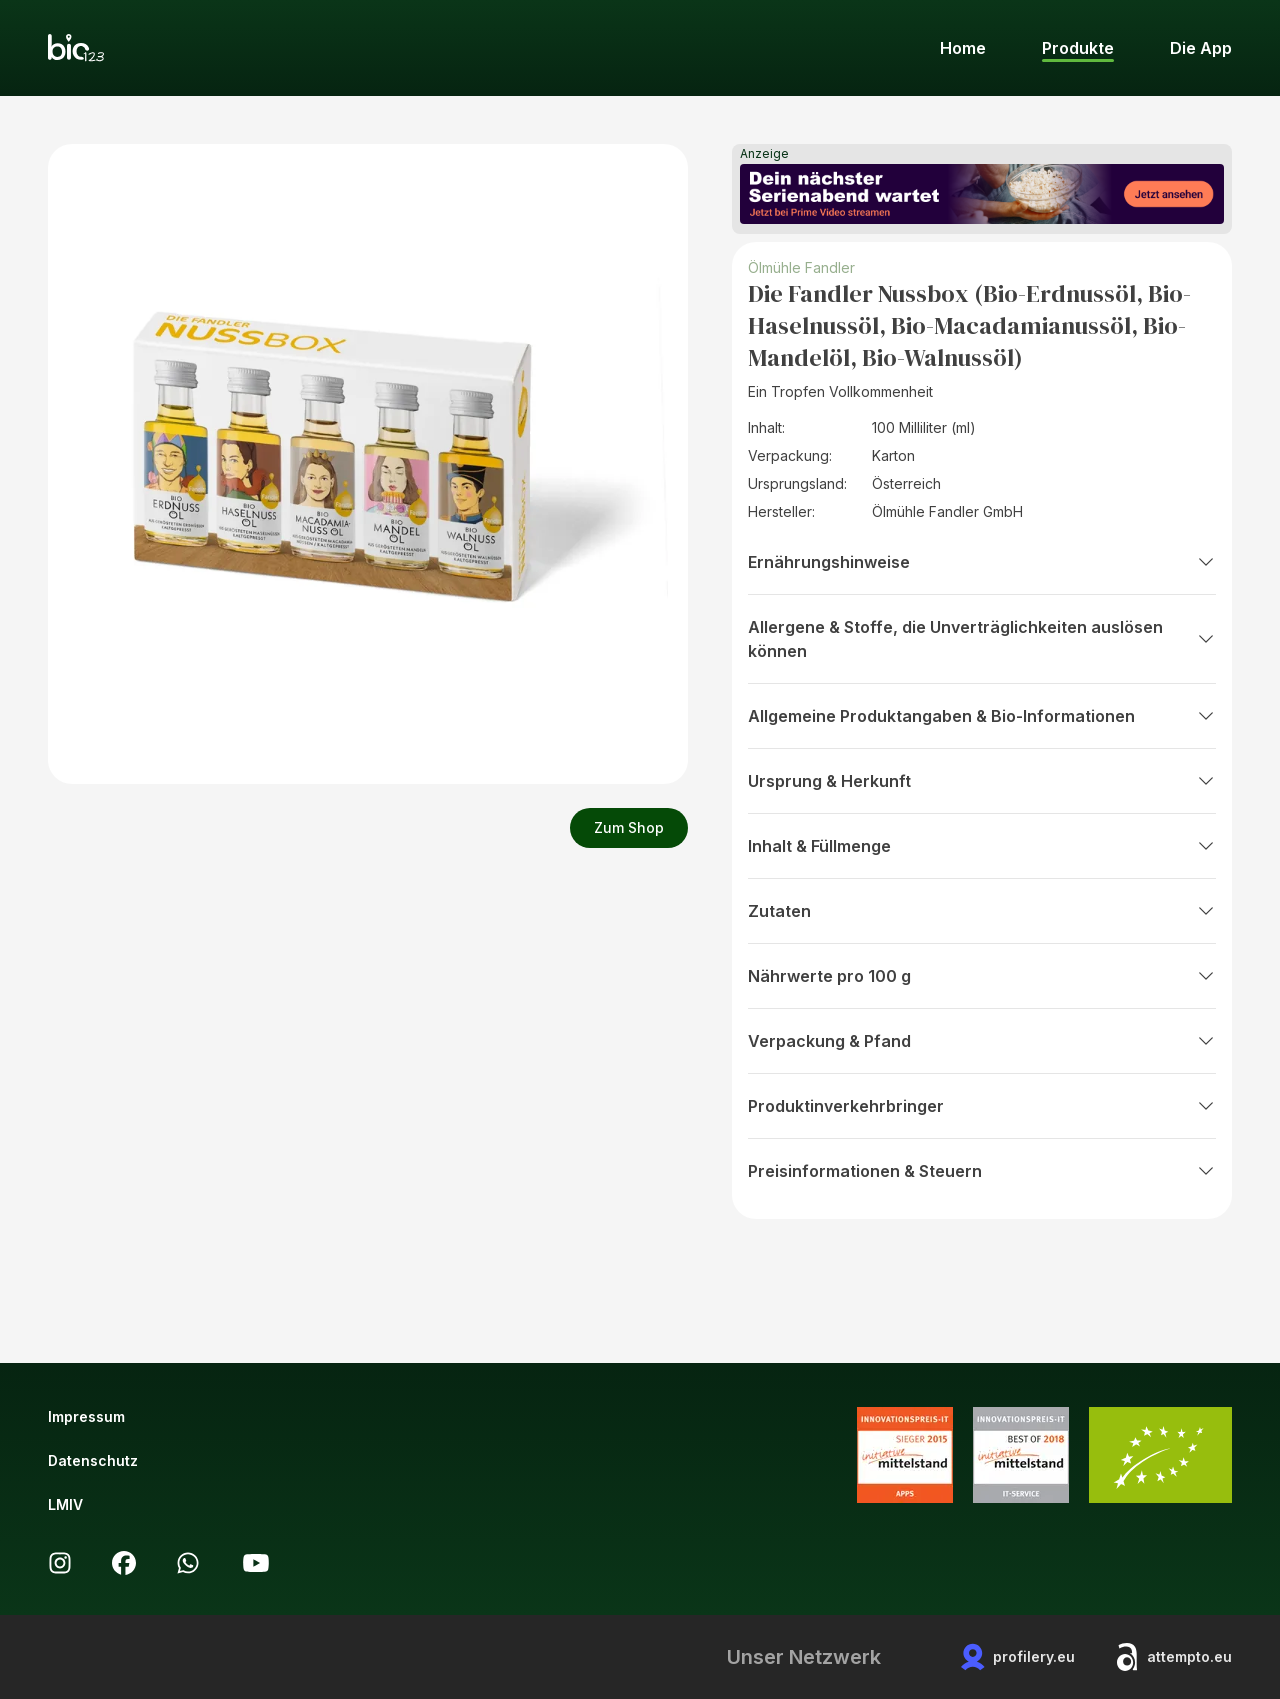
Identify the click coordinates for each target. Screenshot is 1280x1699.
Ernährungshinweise (982, 562)
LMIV (65, 1504)
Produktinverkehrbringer (982, 1106)
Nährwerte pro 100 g (982, 976)
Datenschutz (93, 1460)
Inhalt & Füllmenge (982, 846)
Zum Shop (629, 827)
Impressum (86, 1416)
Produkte (1078, 48)
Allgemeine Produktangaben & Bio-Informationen (982, 716)
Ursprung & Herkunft (982, 781)
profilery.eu (1018, 1657)
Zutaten (982, 911)
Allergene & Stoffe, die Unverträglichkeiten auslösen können (982, 639)
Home (963, 48)
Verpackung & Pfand (982, 1041)
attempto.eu (1173, 1657)
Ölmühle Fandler (801, 267)
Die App (1201, 48)
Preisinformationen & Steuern (982, 1171)
